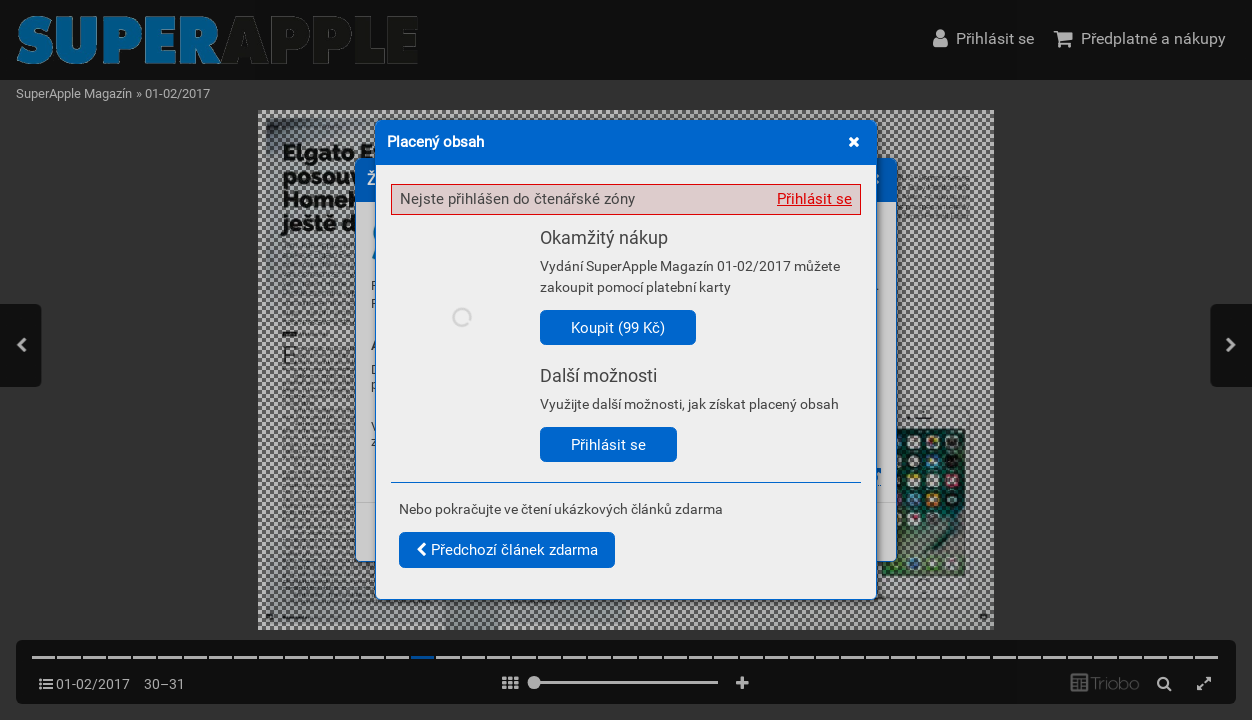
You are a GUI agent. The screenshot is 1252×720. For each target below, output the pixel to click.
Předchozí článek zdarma (507, 550)
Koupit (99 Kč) (618, 328)
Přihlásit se (814, 199)
